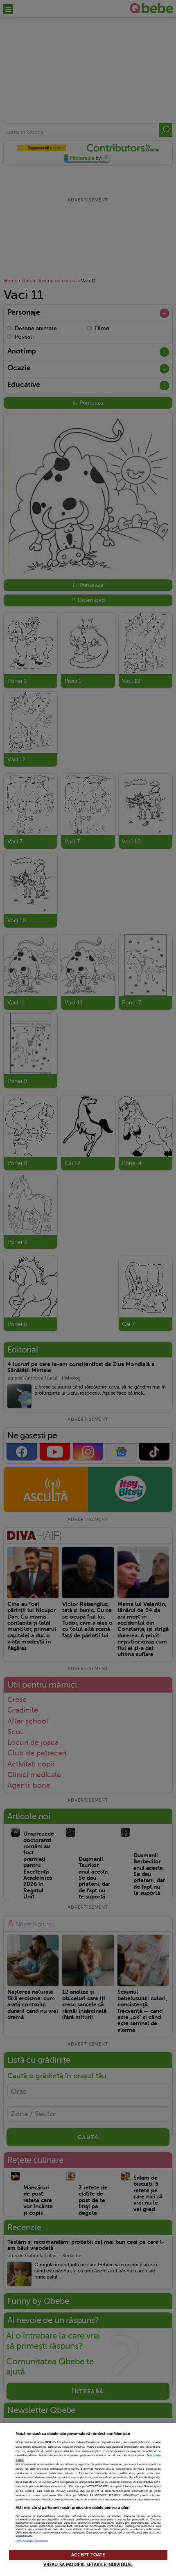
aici (65, 2486)
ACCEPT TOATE (88, 2555)
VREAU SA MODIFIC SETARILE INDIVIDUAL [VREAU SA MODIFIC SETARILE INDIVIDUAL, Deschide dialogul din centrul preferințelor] (88, 2564)
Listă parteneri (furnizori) (32, 2541)
